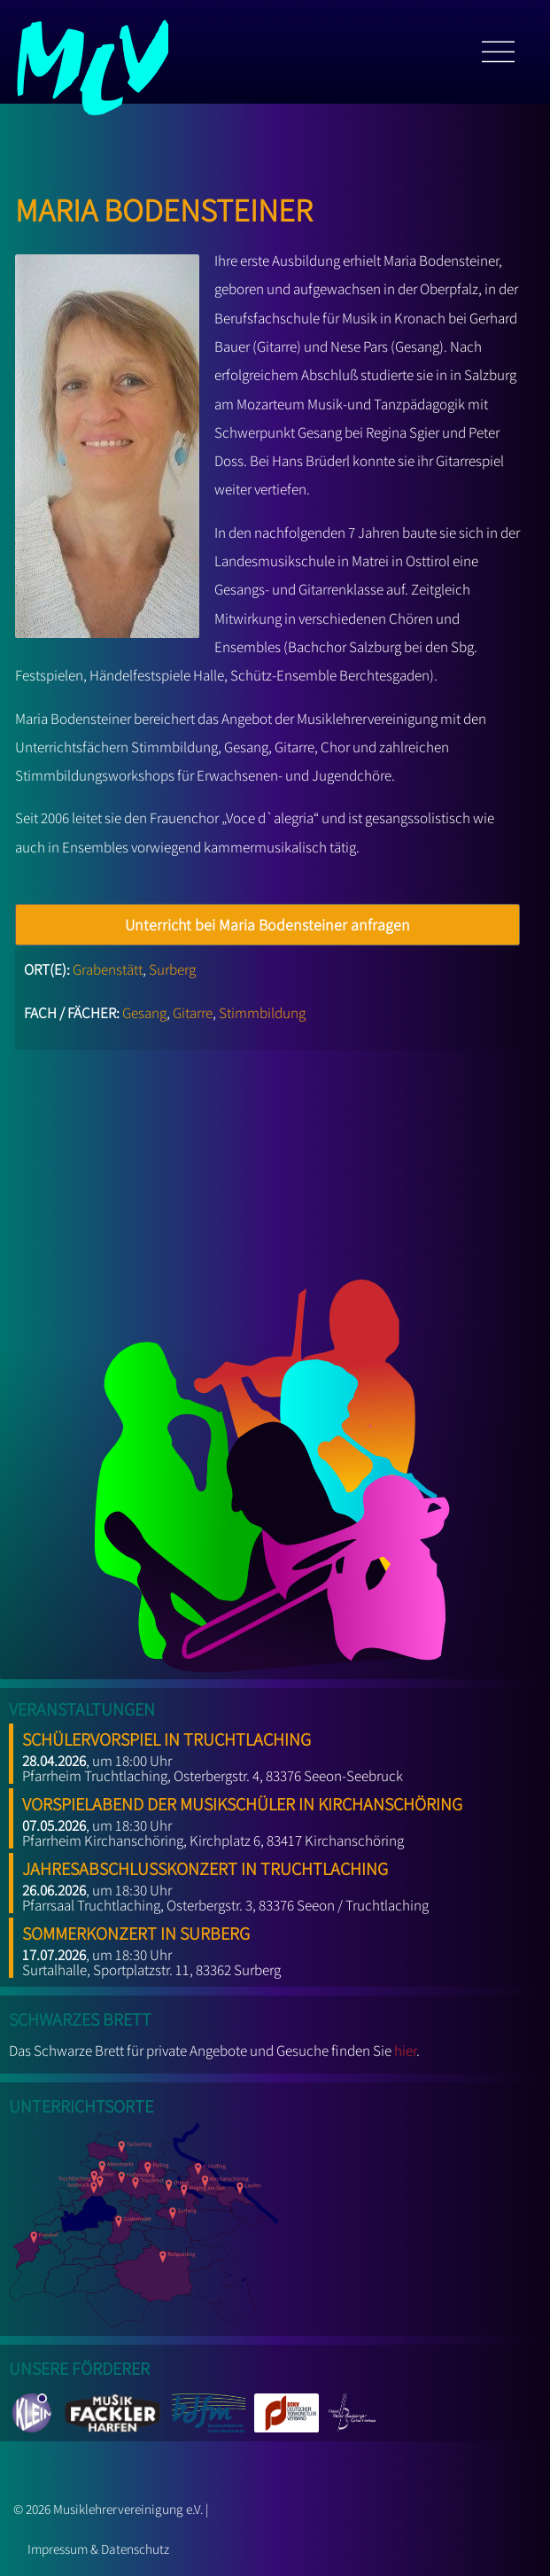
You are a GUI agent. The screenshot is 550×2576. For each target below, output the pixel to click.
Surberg (172, 969)
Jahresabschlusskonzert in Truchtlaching (205, 1865)
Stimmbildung (262, 1013)
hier (405, 2050)
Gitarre (193, 1013)
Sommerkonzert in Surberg (136, 1930)
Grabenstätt (108, 969)
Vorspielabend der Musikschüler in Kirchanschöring (242, 1800)
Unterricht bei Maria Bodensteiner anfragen (267, 924)
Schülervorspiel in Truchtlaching (166, 1736)
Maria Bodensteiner (164, 205)
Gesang (144, 1013)
